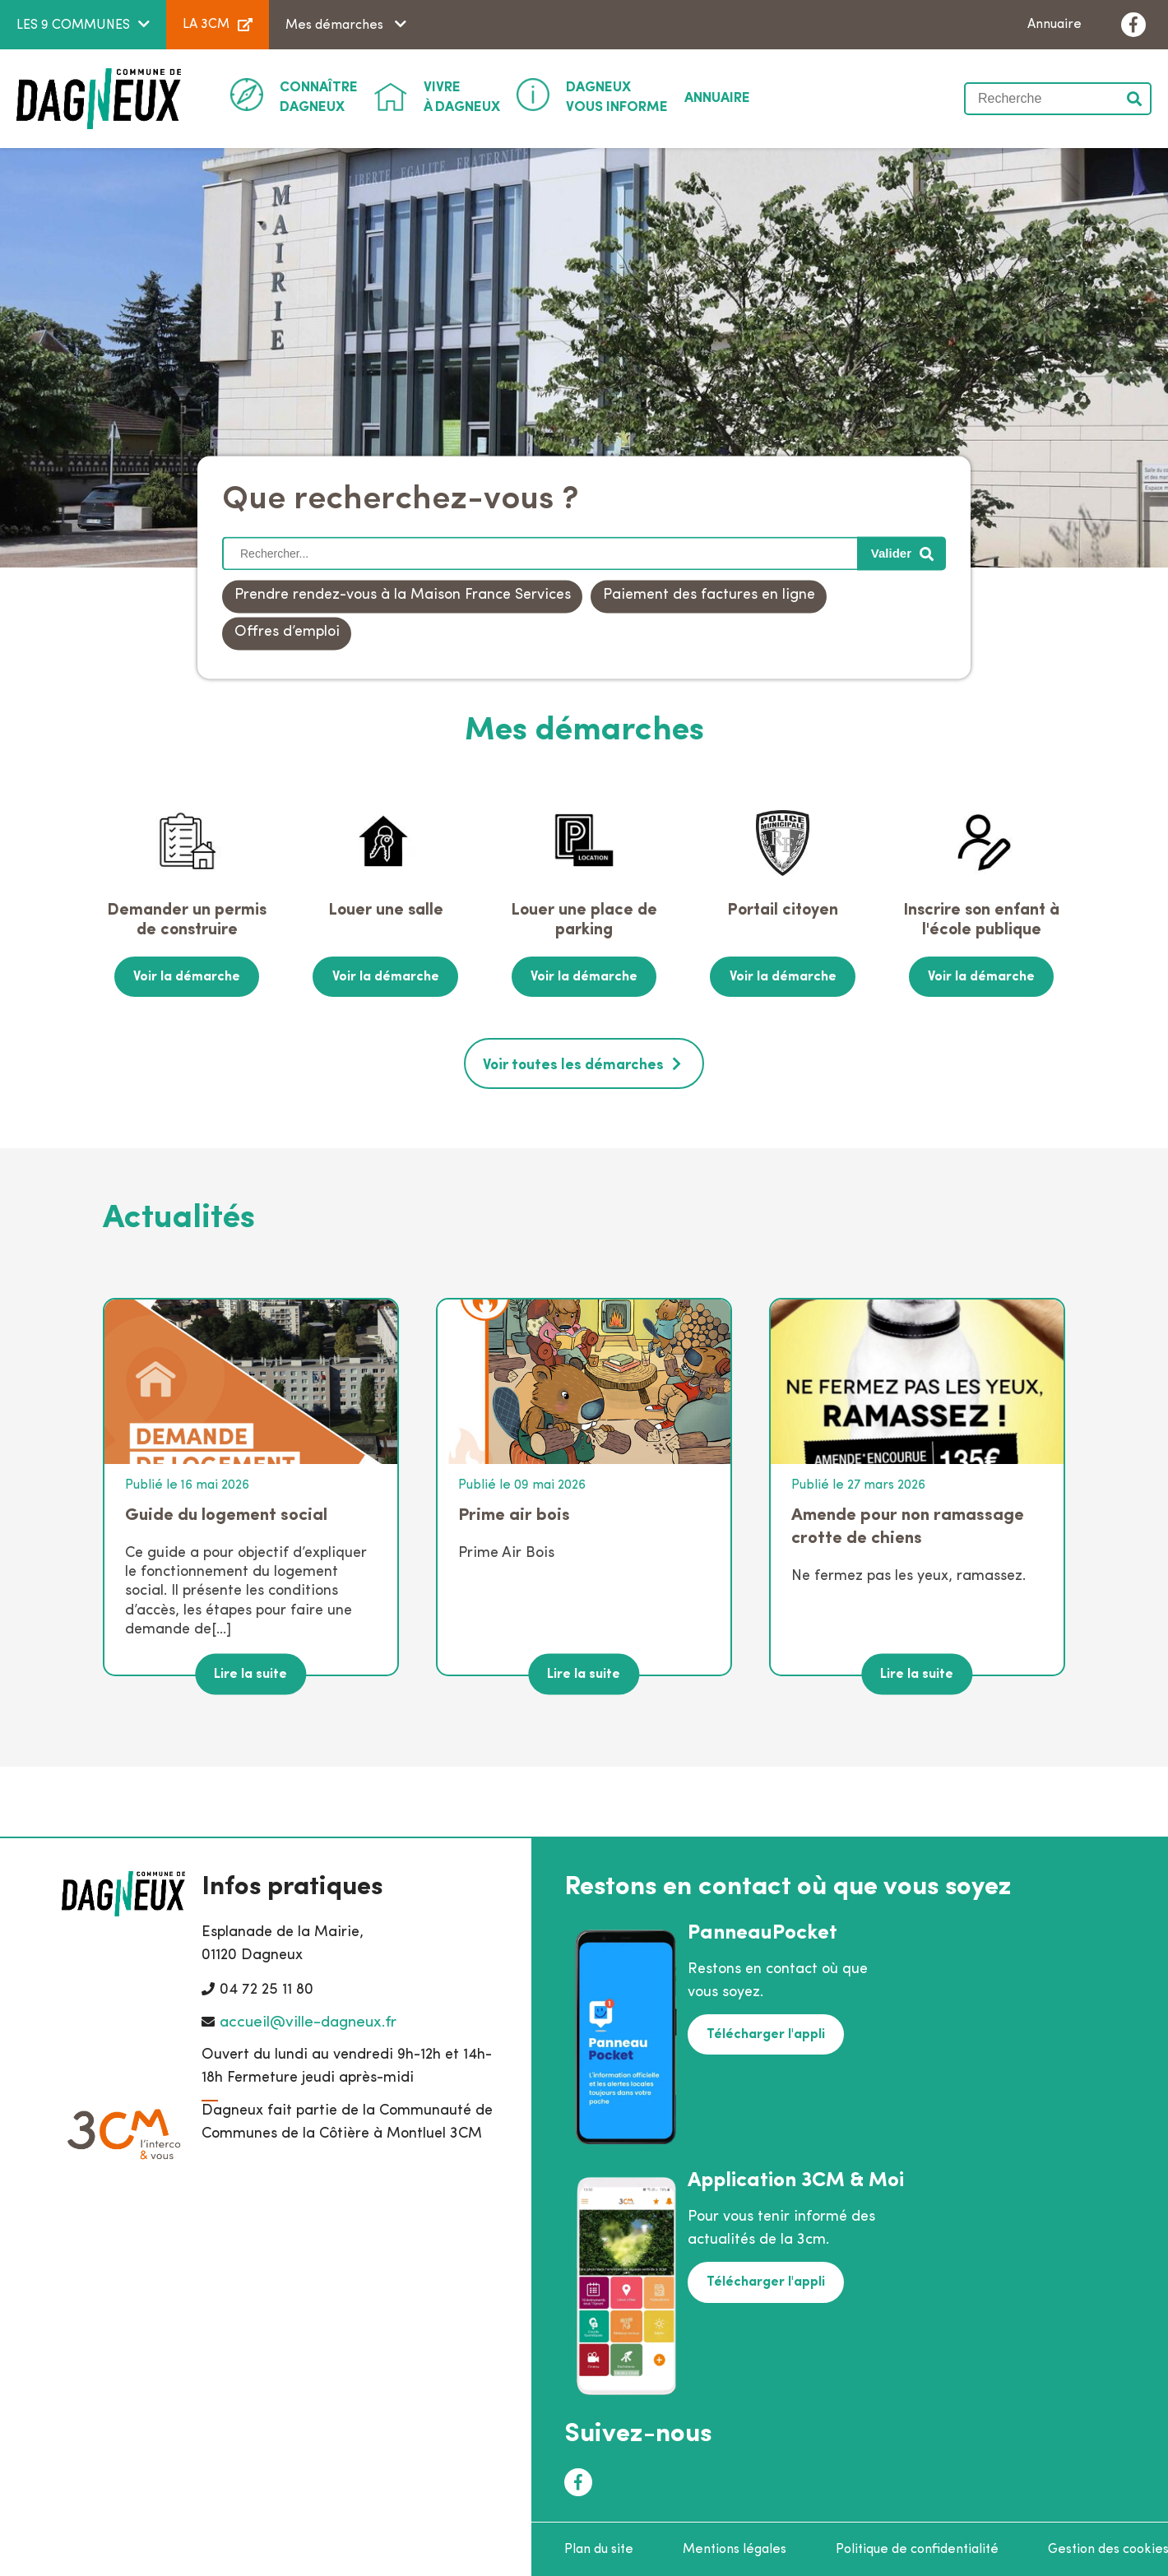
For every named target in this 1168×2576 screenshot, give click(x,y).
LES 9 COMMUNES (73, 25)
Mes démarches (336, 25)
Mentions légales (734, 2548)
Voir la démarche (186, 976)
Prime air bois (514, 1513)
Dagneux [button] (319, 96)
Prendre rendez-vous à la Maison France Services (402, 596)
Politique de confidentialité (917, 2548)
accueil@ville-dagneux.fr (308, 2021)
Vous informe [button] (617, 96)
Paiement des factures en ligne (709, 596)
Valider (1135, 98)
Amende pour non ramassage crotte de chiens (907, 1524)
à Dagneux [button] (462, 96)
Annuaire (1054, 24)
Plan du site (598, 2548)
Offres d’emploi (287, 633)
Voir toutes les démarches (573, 1064)
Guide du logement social (226, 1513)
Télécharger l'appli (765, 2032)
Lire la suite (250, 1672)
